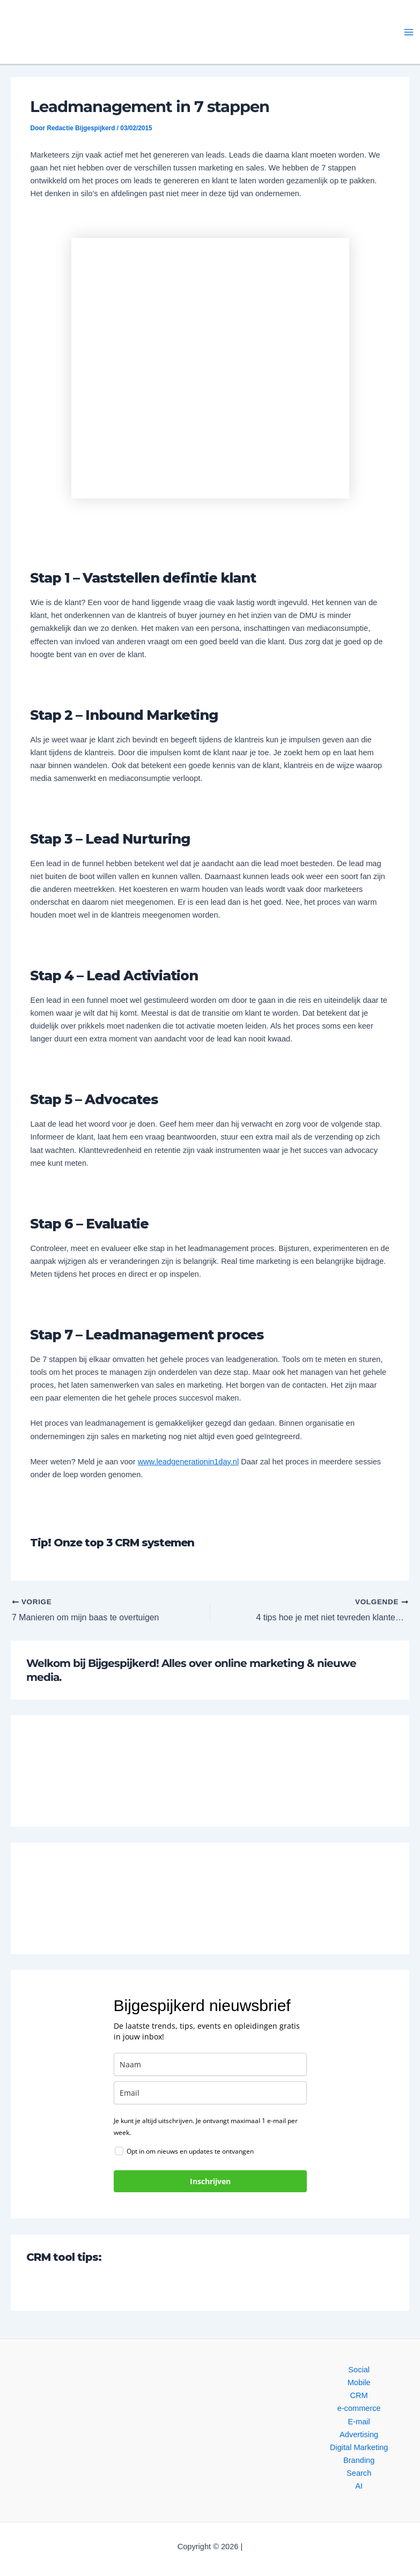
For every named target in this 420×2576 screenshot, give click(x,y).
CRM (359, 2395)
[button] (100, 32)
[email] (210, 2093)
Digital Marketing (359, 2447)
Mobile (359, 2382)
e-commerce (359, 2408)
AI (359, 2486)
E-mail (359, 2421)
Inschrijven (210, 2182)
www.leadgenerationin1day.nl (188, 1461)
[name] (210, 2064)
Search (359, 2473)
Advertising (359, 2434)
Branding (358, 2460)
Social (359, 2369)
